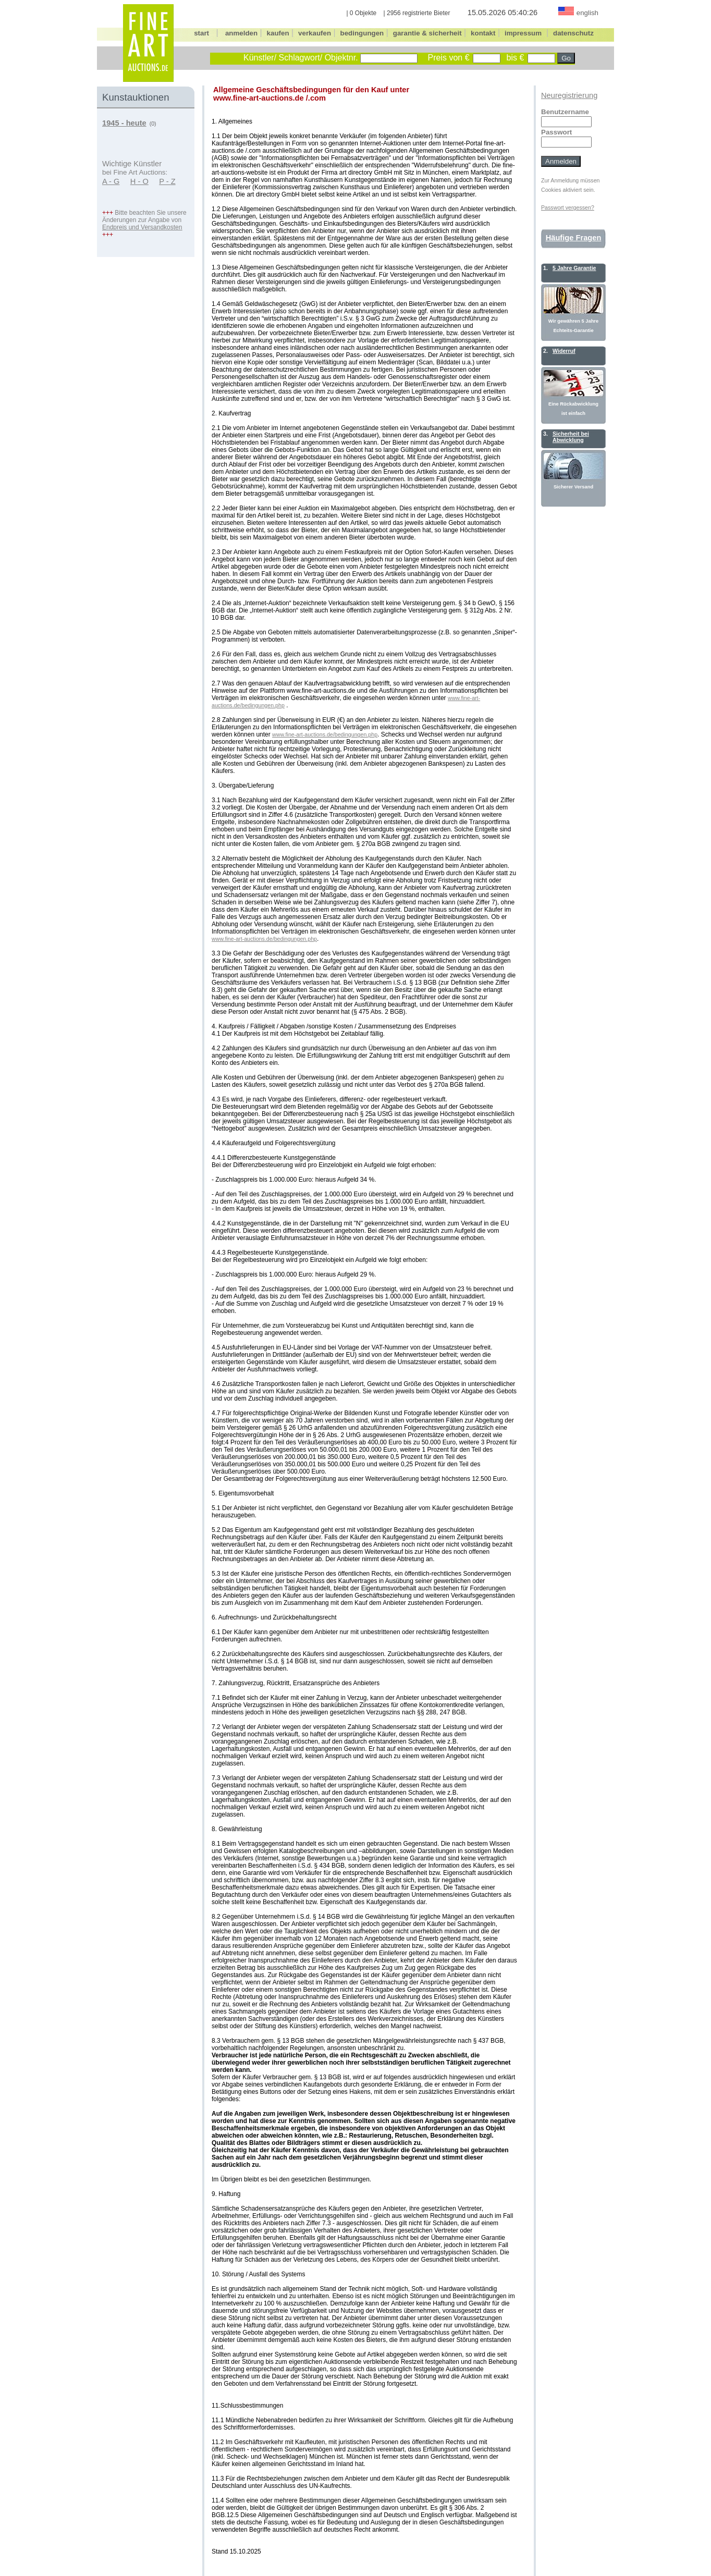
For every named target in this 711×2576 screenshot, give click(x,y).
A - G (110, 181)
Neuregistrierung (569, 95)
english (587, 13)
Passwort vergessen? (567, 207)
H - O (139, 181)
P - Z (167, 181)
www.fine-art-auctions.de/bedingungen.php (324, 734)
